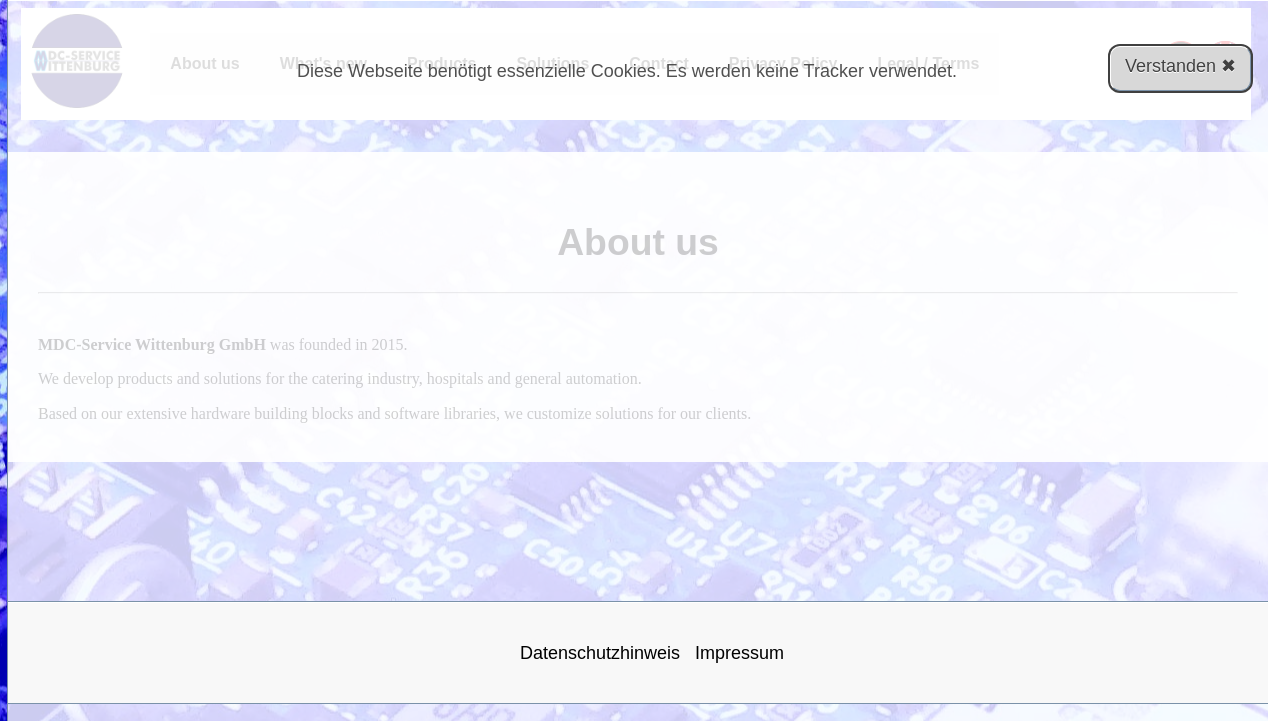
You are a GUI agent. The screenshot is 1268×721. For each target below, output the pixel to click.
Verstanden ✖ (1180, 66)
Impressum (739, 653)
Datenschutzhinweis (600, 653)
